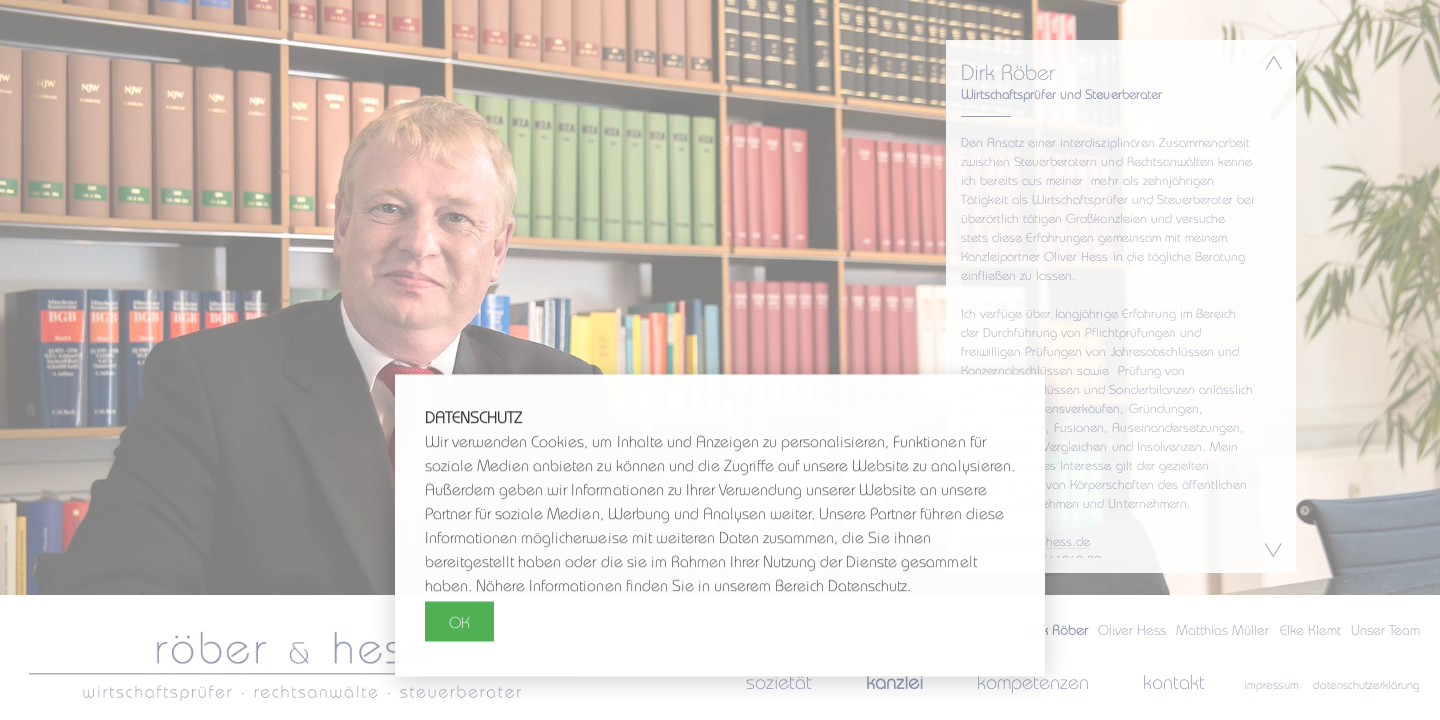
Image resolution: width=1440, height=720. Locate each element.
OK (459, 622)
